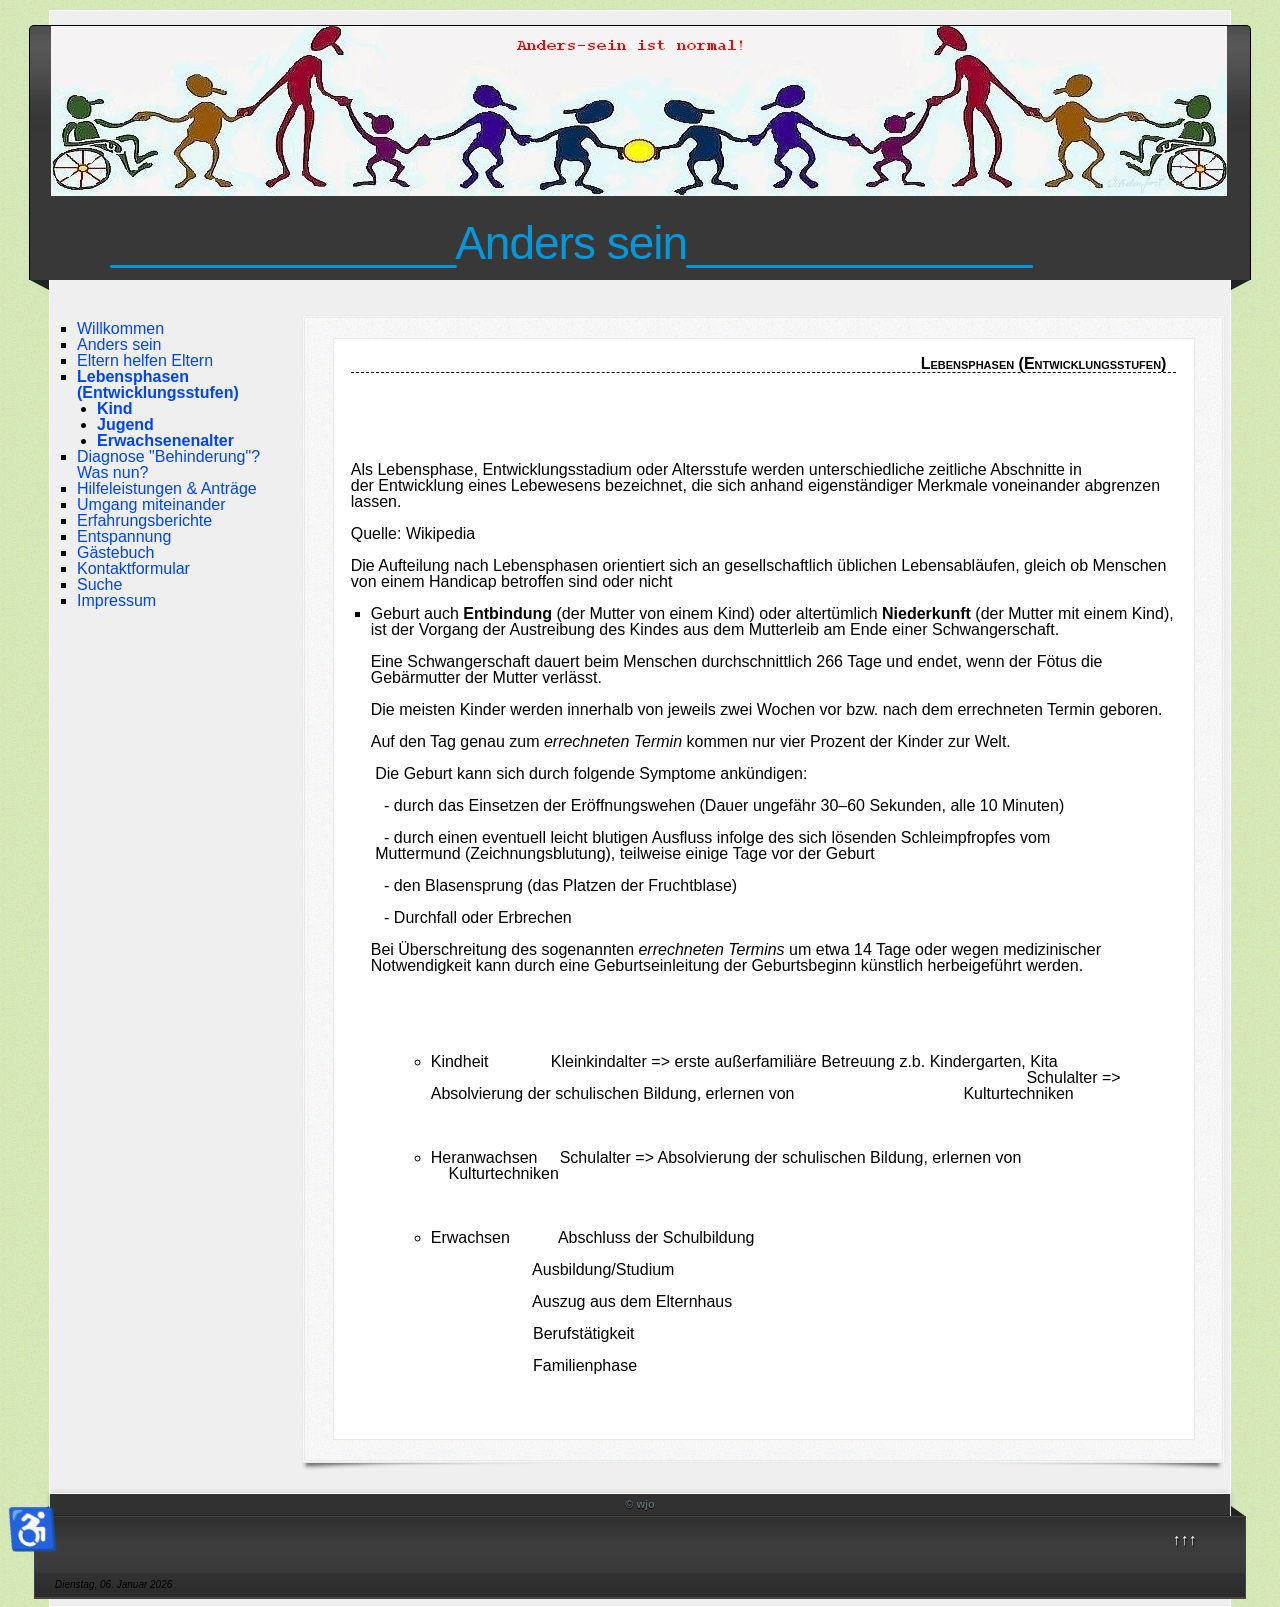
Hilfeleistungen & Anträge (167, 488)
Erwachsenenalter (165, 440)
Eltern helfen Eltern (145, 360)
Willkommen (120, 328)
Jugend (125, 424)
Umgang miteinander (151, 504)
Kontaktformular (133, 568)
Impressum (116, 600)
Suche (99, 584)
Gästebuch (115, 552)
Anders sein (119, 344)
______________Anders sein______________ (571, 243)
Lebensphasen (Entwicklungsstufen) (158, 384)
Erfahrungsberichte (144, 520)
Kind (115, 408)
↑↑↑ (1185, 1539)
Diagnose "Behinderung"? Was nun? (168, 464)
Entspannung (124, 536)
